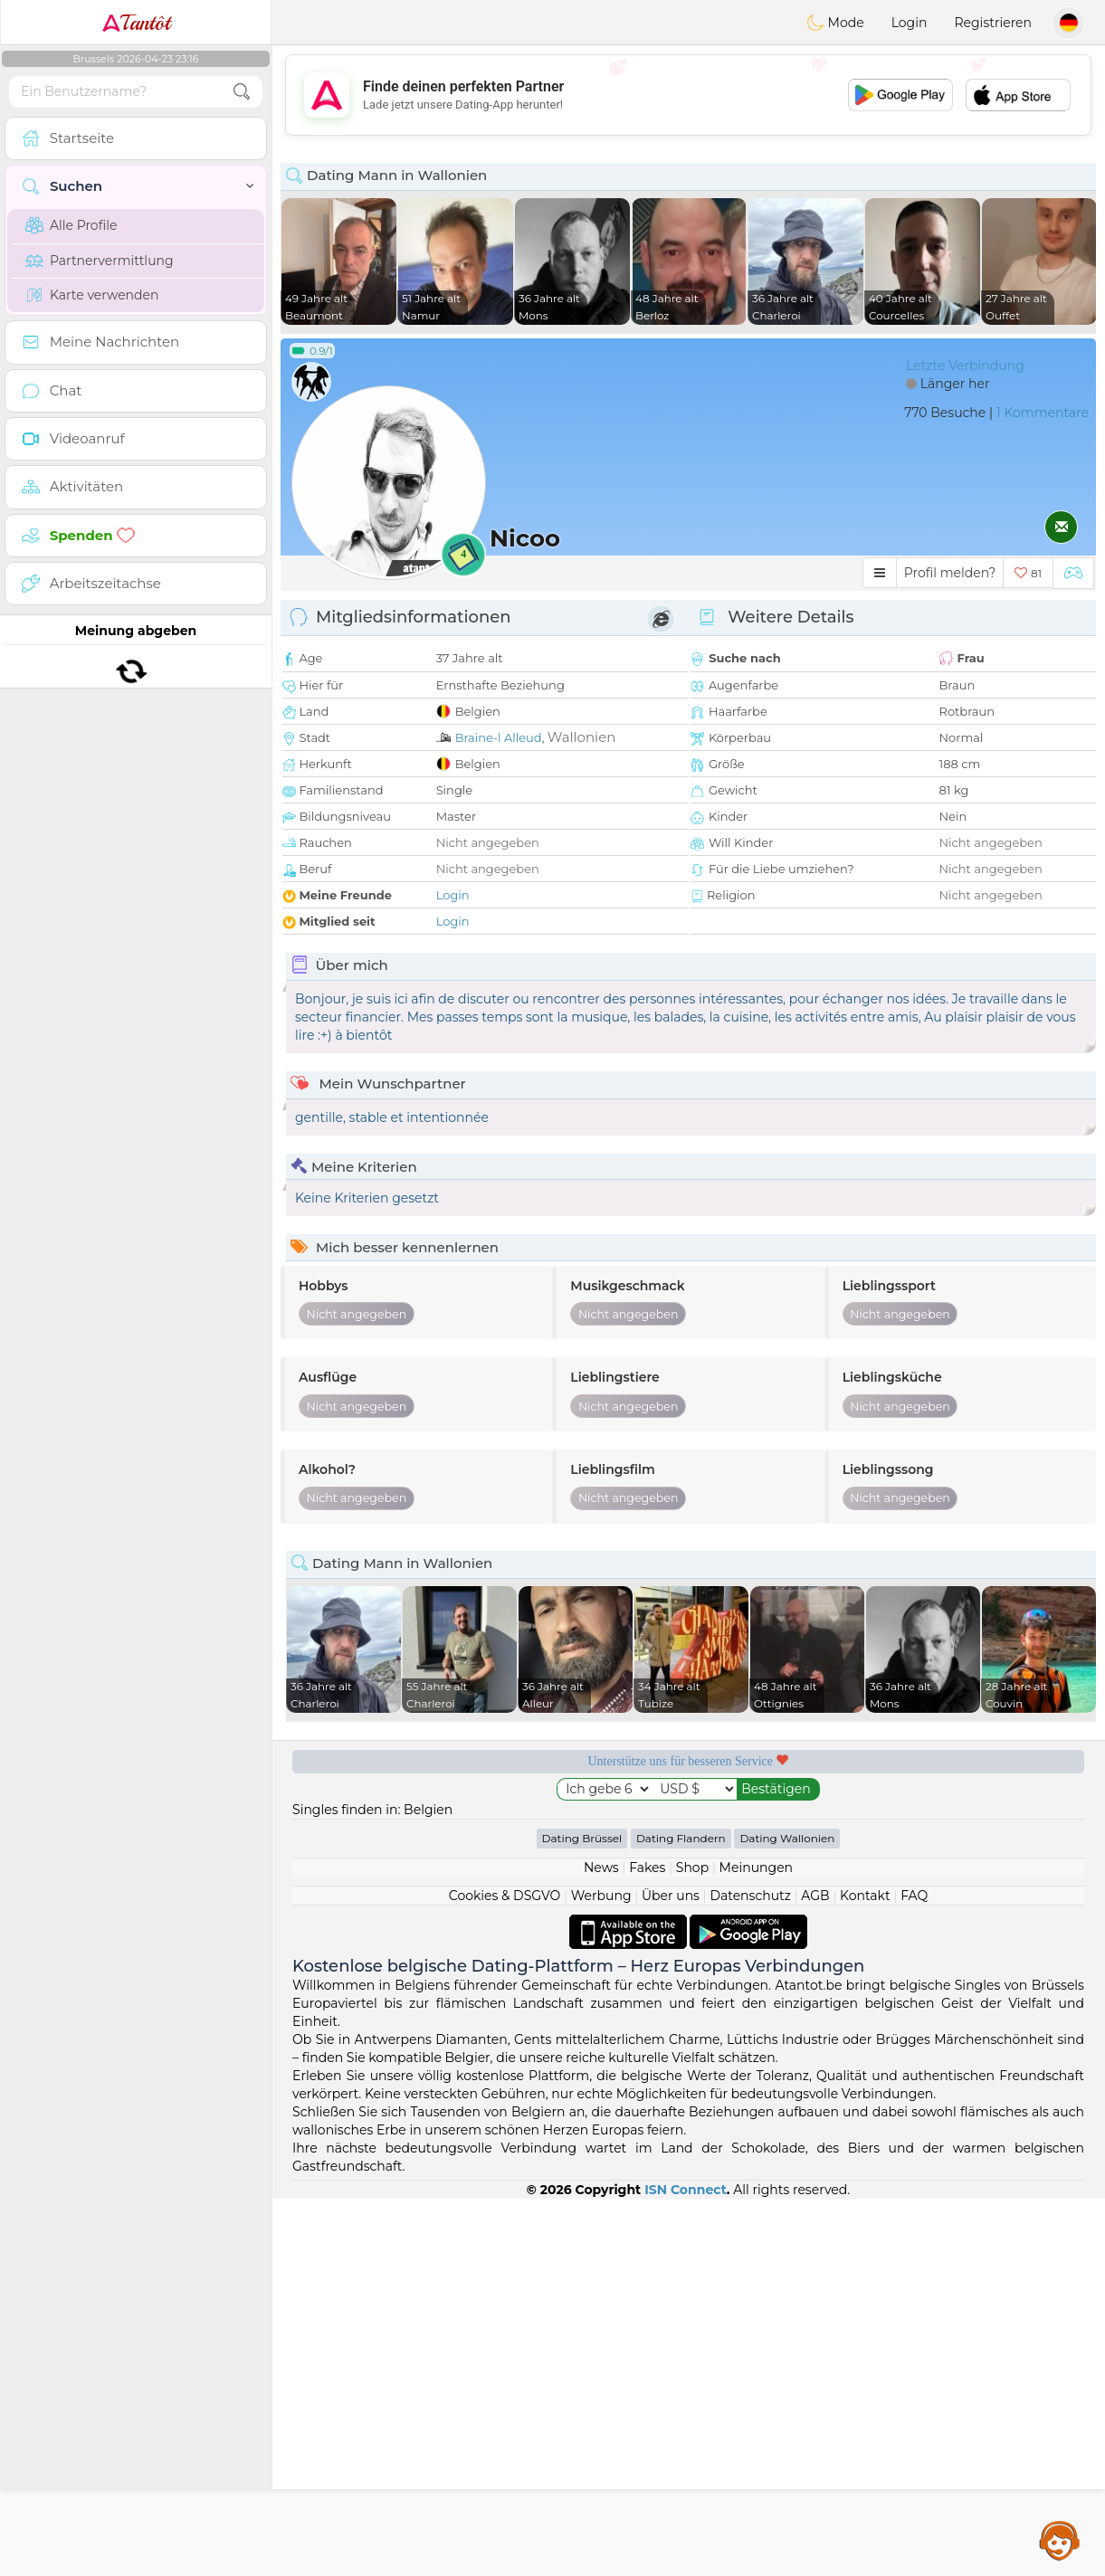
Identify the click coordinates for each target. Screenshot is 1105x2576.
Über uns (671, 2273)
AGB (815, 2273)
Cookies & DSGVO (505, 2273)
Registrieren (993, 22)
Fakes (647, 2245)
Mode (835, 23)
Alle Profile (71, 225)
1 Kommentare (1042, 412)
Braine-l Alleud (498, 737)
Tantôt (136, 22)
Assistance (1059, 2539)
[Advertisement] (688, 95)
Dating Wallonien (786, 2215)
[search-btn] (241, 92)
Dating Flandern (681, 2215)
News (601, 2245)
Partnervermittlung (99, 261)
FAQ (914, 2273)
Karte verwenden (91, 295)
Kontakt (865, 2273)
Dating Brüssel (582, 2215)
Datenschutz (750, 2273)
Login (909, 22)
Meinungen (756, 2245)
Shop (692, 2245)
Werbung (601, 2273)
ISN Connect (685, 2567)
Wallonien (582, 737)
